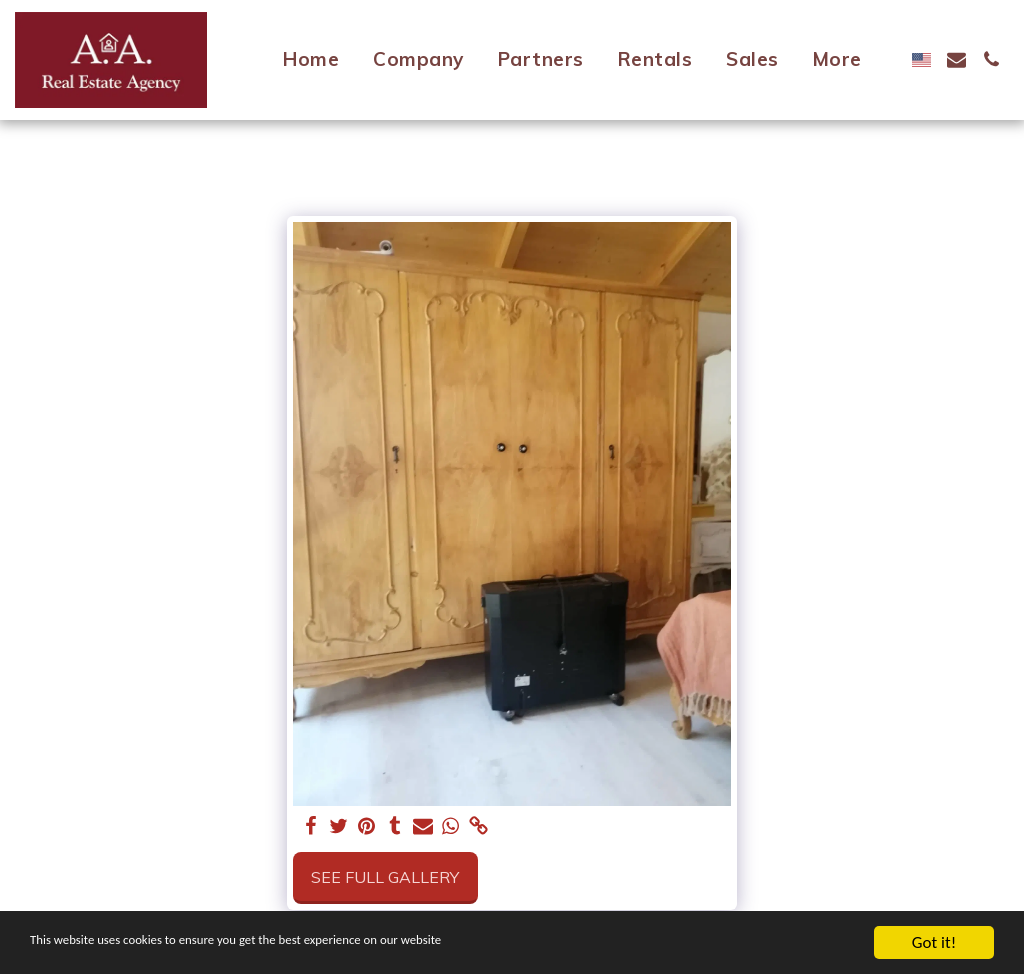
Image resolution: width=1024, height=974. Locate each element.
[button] (956, 59)
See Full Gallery (385, 877)
